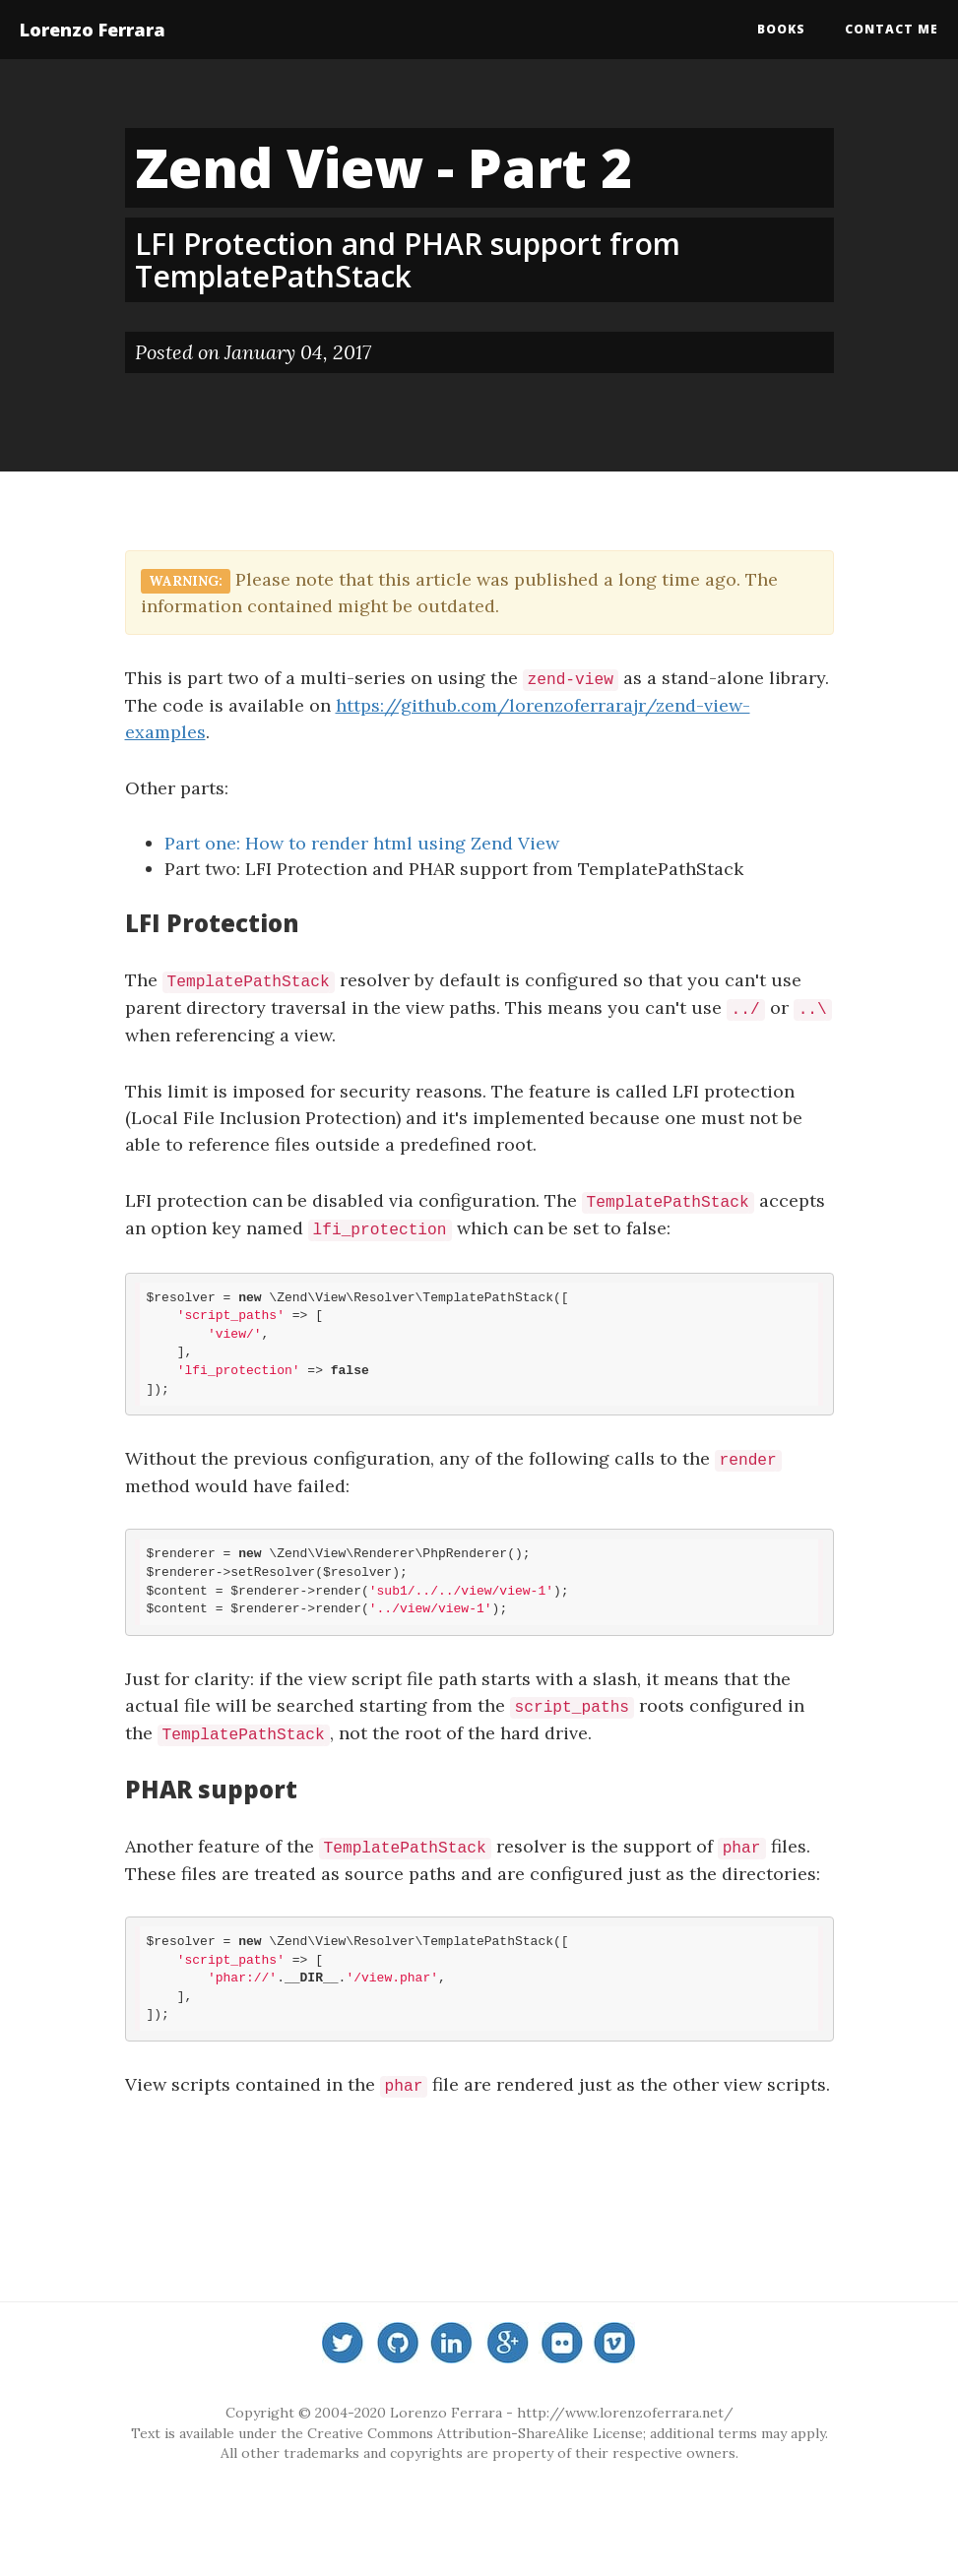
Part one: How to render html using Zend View (361, 843)
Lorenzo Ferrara (92, 29)
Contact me (891, 29)
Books (781, 29)
